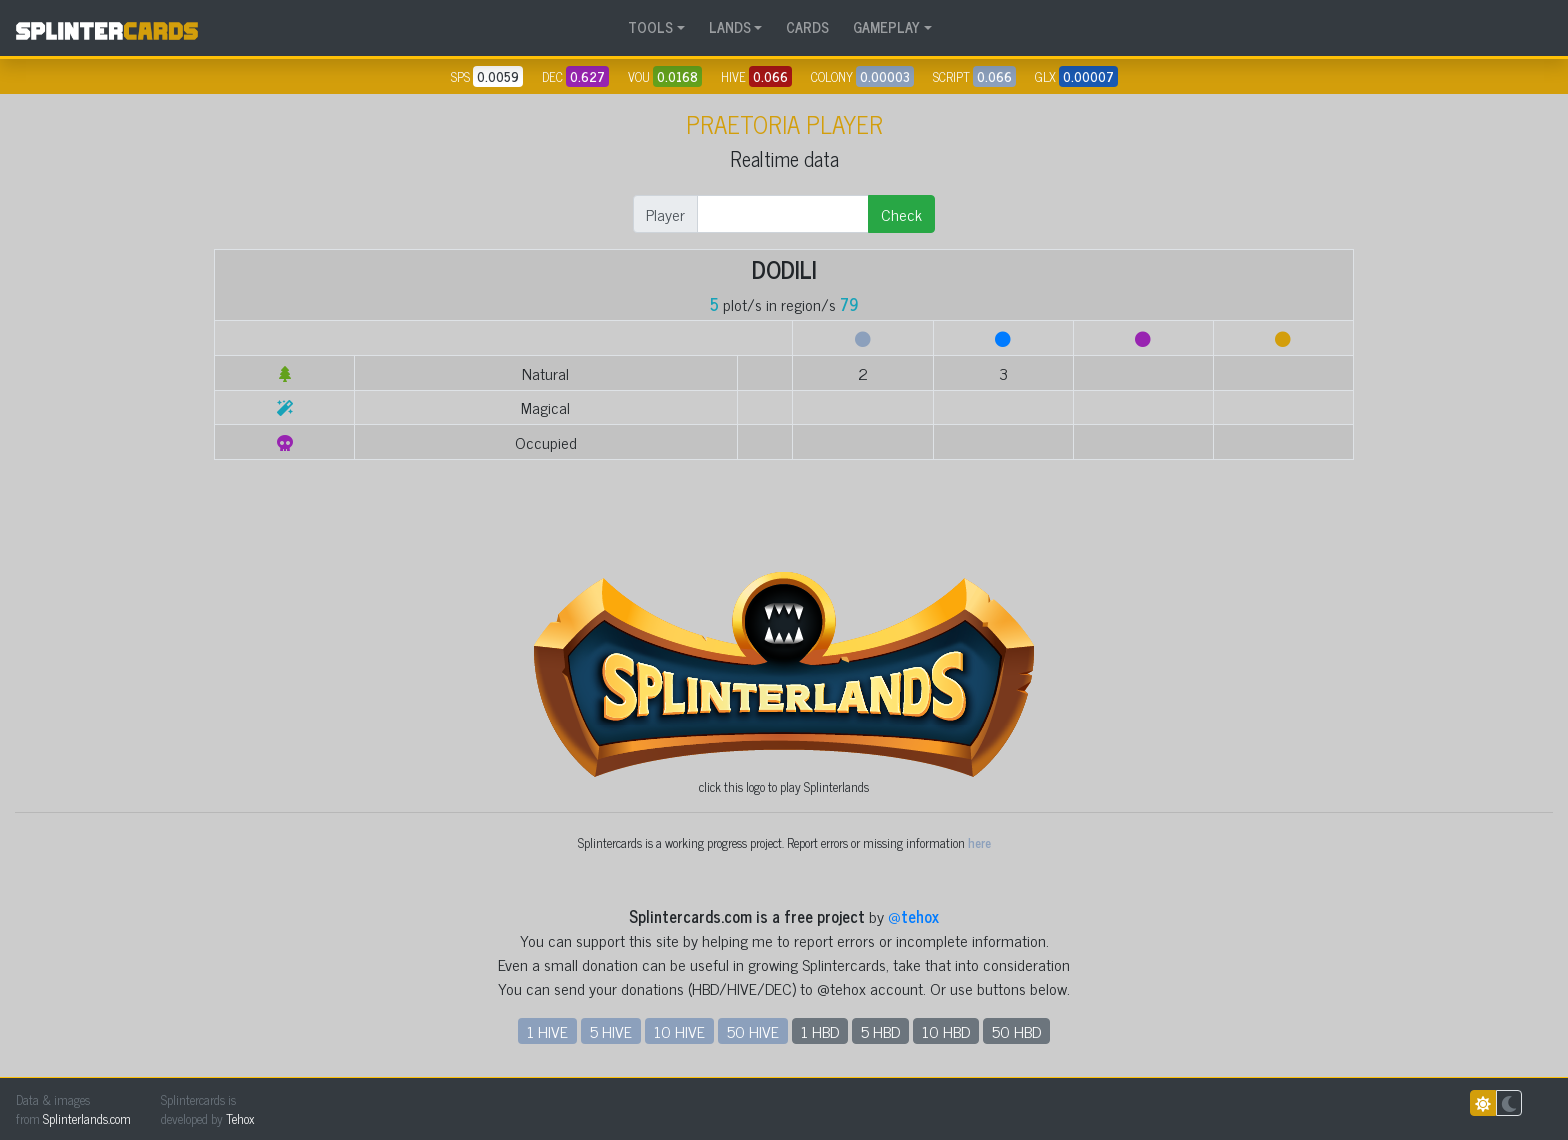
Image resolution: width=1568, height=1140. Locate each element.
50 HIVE (753, 1031)
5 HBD (880, 1031)
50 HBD (1016, 1031)
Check (901, 214)
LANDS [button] (730, 27)
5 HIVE (611, 1031)
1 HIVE (547, 1031)
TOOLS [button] (650, 27)
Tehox (240, 1118)
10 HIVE (679, 1031)
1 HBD (820, 1031)
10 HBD (946, 1031)
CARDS (807, 27)
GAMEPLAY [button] (886, 27)
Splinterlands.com (87, 1118)
